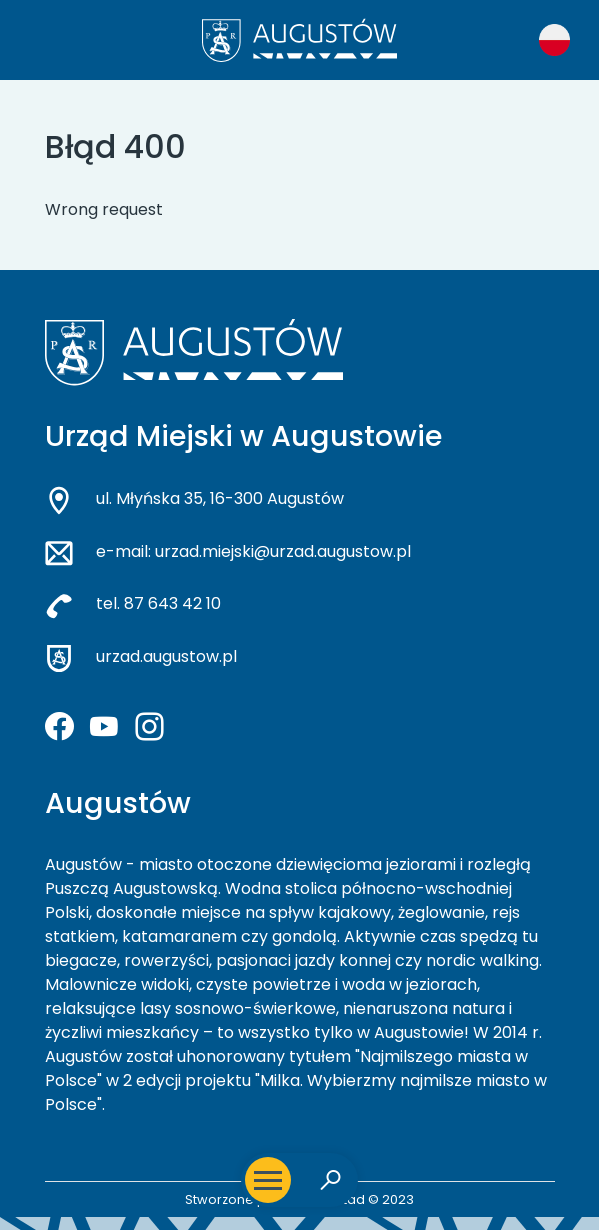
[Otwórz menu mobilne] (268, 1180)
